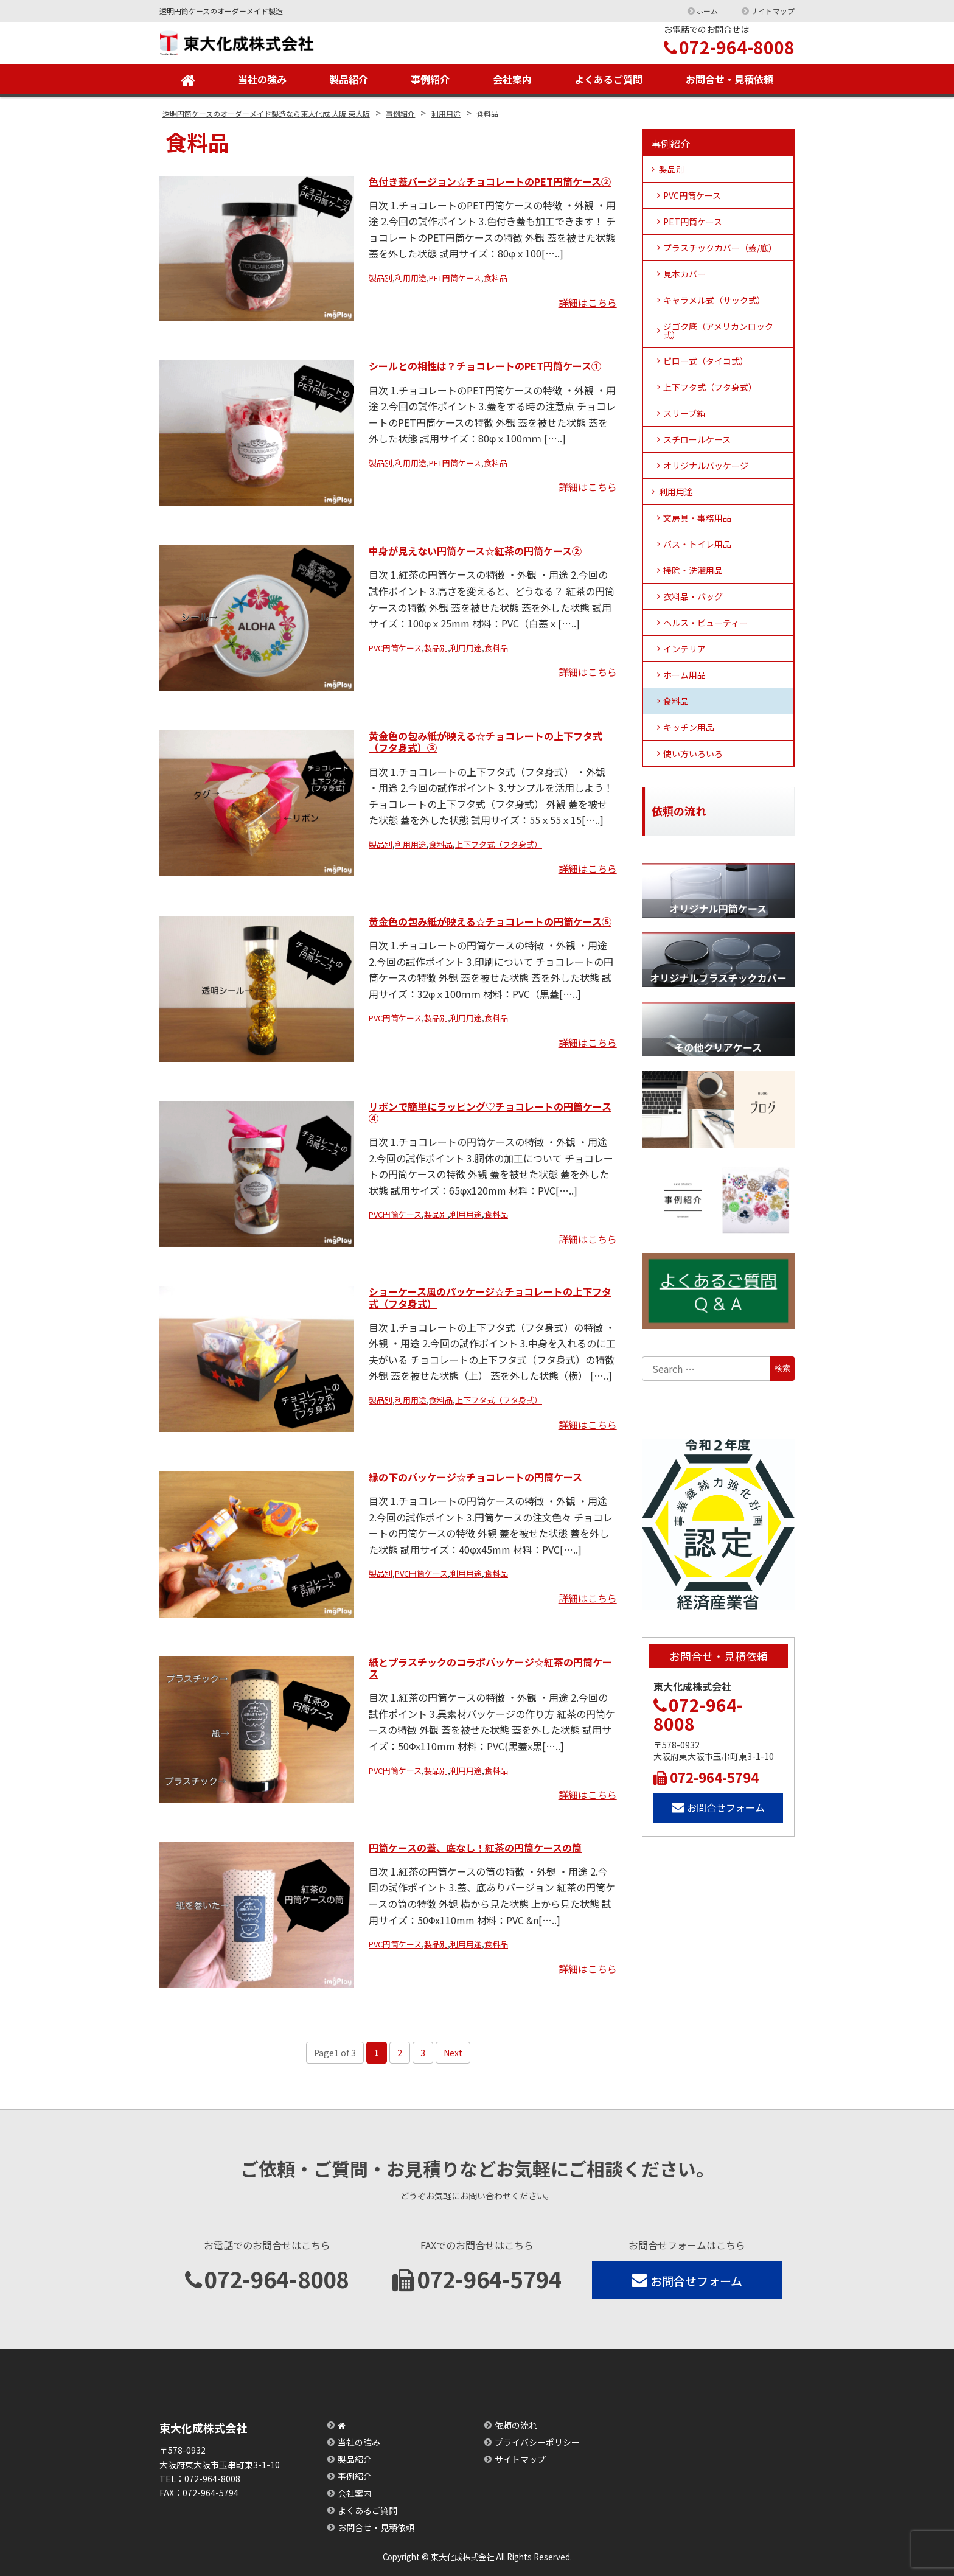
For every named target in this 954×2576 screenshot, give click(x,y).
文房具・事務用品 (697, 518)
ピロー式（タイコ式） (705, 361)
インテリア (684, 649)
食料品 (495, 278)
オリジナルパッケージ (705, 465)
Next (453, 2053)
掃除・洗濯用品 (693, 570)
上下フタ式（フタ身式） (498, 844)
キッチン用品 (688, 727)
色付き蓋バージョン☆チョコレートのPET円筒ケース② (490, 181)
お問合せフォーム (718, 1807)
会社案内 (512, 79)
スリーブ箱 (684, 413)
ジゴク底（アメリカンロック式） (718, 330)
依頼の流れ (516, 2425)
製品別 (380, 278)
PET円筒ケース (455, 278)
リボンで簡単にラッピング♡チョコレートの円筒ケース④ (490, 1112)
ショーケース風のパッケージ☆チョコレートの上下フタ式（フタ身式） (490, 1297)
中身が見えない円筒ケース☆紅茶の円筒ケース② (475, 550)
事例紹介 (430, 79)
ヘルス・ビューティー (705, 622)
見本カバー (684, 274)
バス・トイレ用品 (697, 544)
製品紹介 (348, 79)
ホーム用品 (684, 675)
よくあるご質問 (608, 79)
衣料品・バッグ (693, 596)
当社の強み (262, 79)
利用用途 (411, 278)
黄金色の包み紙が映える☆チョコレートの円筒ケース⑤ (490, 921)
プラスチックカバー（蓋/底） (720, 248)
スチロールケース (697, 439)
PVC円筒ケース (395, 648)
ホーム (707, 10)
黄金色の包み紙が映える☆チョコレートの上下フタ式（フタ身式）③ (485, 741)
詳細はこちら (588, 302)
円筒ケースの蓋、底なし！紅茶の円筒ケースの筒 (475, 1847)
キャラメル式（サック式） (714, 300)
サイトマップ (773, 10)
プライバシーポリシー (537, 2442)
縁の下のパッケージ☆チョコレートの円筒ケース (475, 1477)
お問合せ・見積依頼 (729, 79)
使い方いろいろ (693, 753)
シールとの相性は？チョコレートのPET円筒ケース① (485, 365)
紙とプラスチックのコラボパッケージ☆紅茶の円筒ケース (490, 1668)
